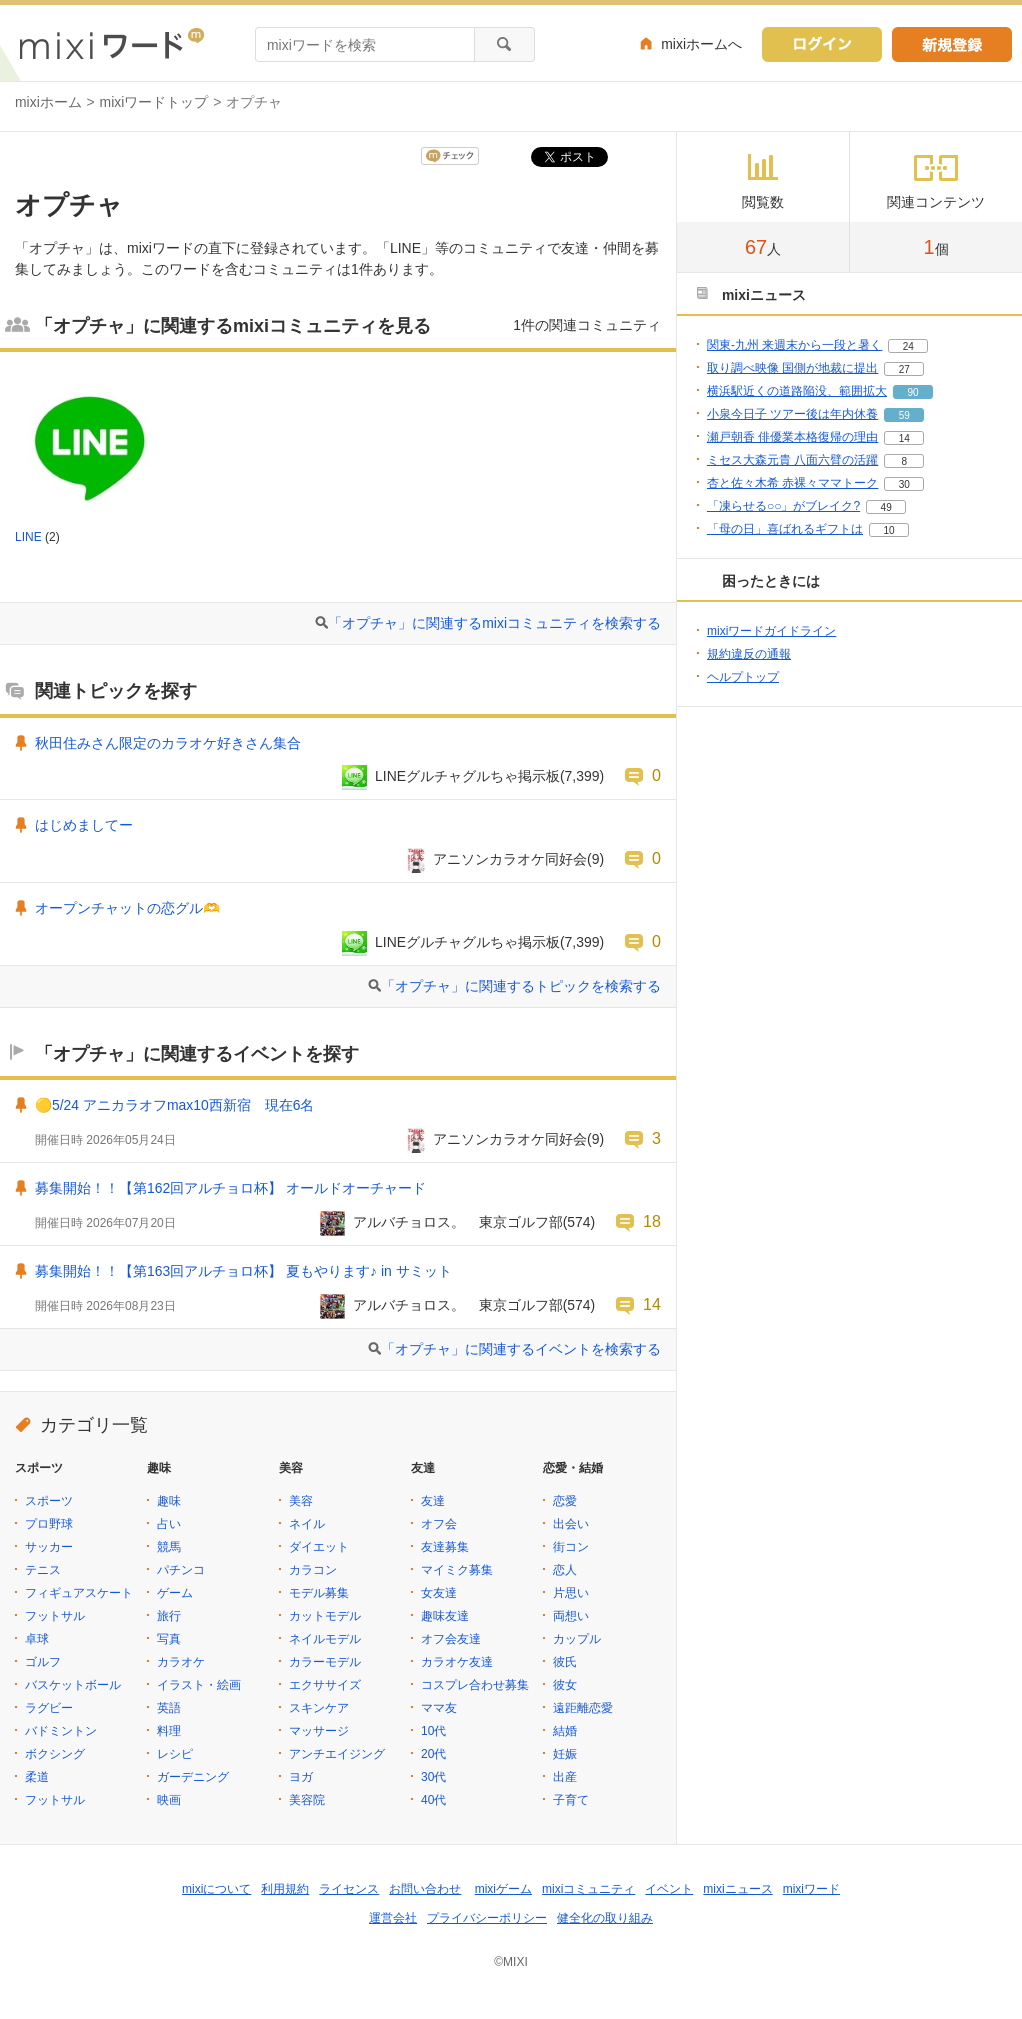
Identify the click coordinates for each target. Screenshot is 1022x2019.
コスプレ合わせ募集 (475, 1685)
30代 (433, 1777)
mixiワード (811, 1889)
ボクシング (55, 1754)
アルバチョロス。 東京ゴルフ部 (458, 1222)
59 (904, 415)
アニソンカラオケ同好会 (510, 859)
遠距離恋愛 (583, 1708)
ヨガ (301, 1777)
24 (908, 346)
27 (904, 369)
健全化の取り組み (605, 1918)
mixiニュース (737, 1889)
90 (912, 392)
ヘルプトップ (743, 677)
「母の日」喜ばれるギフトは (785, 529)
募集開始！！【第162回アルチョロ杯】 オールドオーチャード (230, 1188)
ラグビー (49, 1708)
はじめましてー (84, 825)
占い (169, 1524)
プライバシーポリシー (487, 1918)
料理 (169, 1731)
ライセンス (349, 1889)
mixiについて (216, 1889)
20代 (433, 1754)
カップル (577, 1639)
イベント (669, 1889)
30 (904, 484)
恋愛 (565, 1501)
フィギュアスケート (79, 1593)
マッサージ (319, 1731)
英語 (169, 1708)
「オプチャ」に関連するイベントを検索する (521, 1349)
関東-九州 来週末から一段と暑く (794, 345)
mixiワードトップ (154, 102)
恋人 (565, 1570)
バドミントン (61, 1731)
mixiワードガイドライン (771, 631)
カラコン (313, 1570)
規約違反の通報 (749, 654)
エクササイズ (325, 1685)
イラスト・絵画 (199, 1685)
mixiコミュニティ (588, 1889)
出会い (571, 1524)
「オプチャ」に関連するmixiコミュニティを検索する (494, 623)
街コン (571, 1547)
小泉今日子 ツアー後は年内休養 (792, 414)
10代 (433, 1731)
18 (652, 1221)
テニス (43, 1570)
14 (652, 1304)
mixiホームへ (701, 44)
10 (888, 530)
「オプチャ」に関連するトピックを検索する (521, 986)
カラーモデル (325, 1662)
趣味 (169, 1501)
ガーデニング (193, 1777)
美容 (301, 1501)
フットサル (55, 1616)
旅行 (169, 1616)
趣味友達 (445, 1616)
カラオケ (181, 1662)
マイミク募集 (457, 1570)
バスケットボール (73, 1685)
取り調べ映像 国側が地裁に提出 (792, 368)
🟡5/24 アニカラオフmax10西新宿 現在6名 (174, 1105)
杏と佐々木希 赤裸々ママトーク (792, 483)
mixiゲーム (503, 1889)
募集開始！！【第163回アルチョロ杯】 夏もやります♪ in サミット (243, 1271)
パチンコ (181, 1570)
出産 (565, 1777)
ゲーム (175, 1593)
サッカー (49, 1547)
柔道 (37, 1777)
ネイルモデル (325, 1639)
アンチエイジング (337, 1754)
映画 (169, 1800)
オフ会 (439, 1524)
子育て (571, 1800)
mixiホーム (48, 102)
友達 (433, 1501)
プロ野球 (49, 1524)
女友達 (439, 1593)
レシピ (175, 1754)
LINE (28, 537)
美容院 (307, 1800)
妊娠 (565, 1754)
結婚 (565, 1731)
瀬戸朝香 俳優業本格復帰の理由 (792, 437)
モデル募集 (319, 1593)
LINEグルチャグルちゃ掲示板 (467, 776)
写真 (169, 1639)
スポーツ (49, 1501)
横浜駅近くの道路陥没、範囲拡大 (797, 391)
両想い (571, 1616)
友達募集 (445, 1547)
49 (886, 507)
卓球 (37, 1639)
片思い (571, 1593)
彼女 (565, 1685)
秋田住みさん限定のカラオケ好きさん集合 (168, 743)
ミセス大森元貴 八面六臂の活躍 (792, 460)
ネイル (307, 1524)
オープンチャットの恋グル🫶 (127, 908)
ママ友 (439, 1708)
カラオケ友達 (457, 1662)
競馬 (169, 1547)
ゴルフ (43, 1662)
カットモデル (325, 1616)
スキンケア (319, 1708)
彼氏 (565, 1662)
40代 (433, 1800)
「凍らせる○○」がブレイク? (783, 506)
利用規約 (285, 1889)
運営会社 (393, 1918)
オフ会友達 (451, 1639)
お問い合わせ (425, 1889)
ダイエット (319, 1547)
